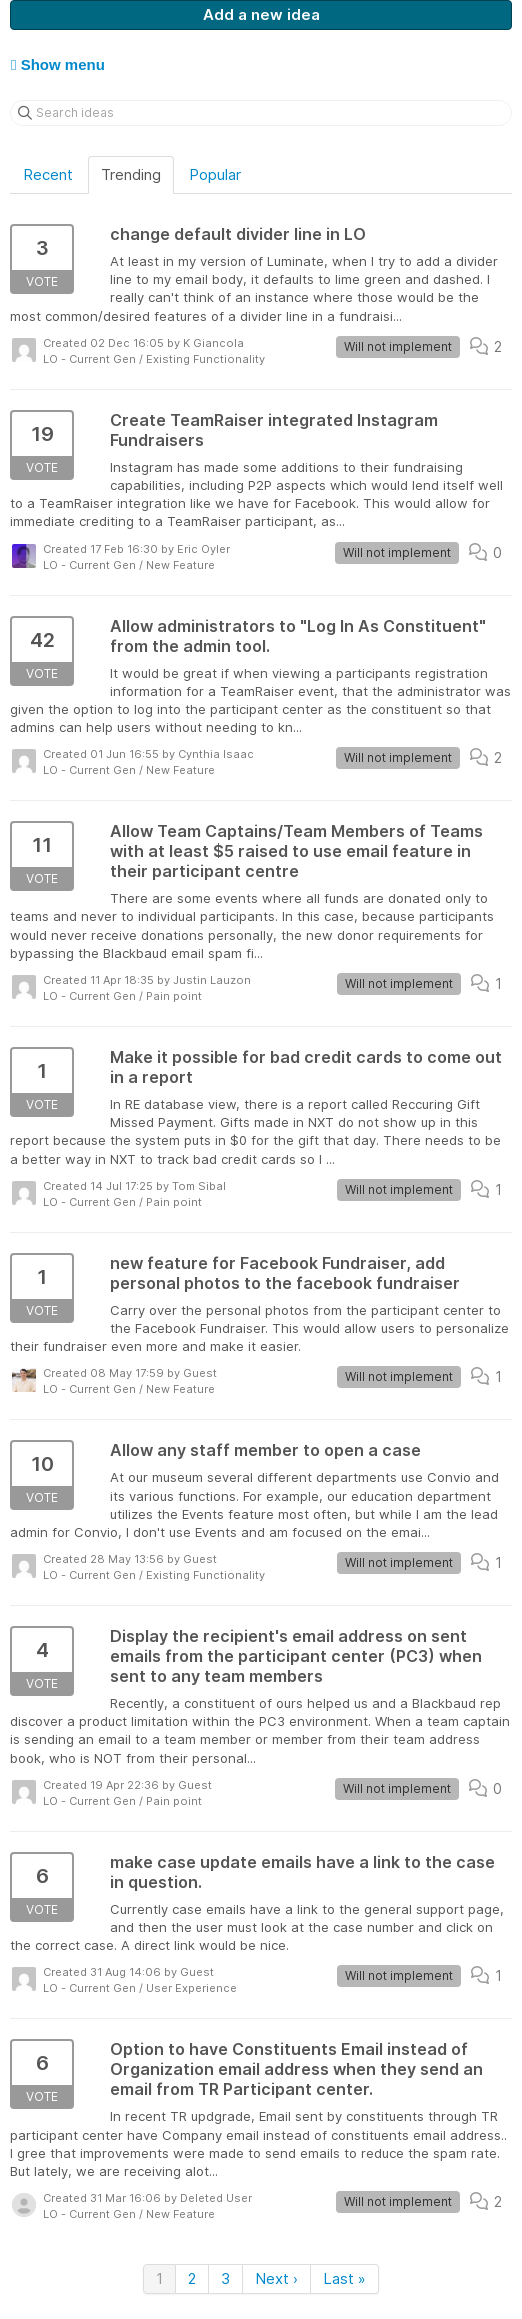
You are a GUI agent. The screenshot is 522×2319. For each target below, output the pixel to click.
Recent (48, 174)
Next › (276, 2278)
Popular (215, 174)
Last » (344, 2278)
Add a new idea (261, 14)
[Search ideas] (261, 113)
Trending (131, 174)
